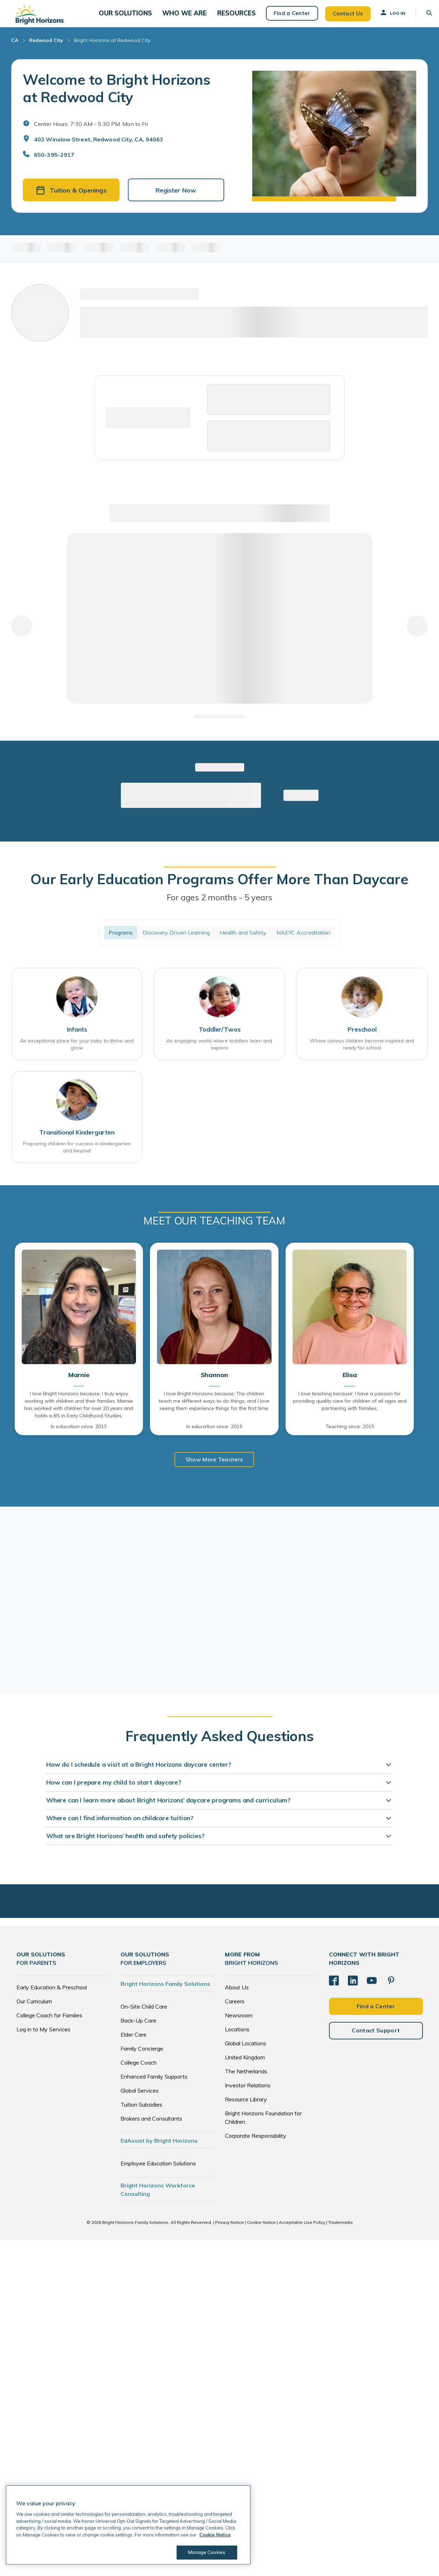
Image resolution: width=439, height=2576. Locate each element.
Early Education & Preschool (51, 1997)
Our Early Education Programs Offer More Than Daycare (219, 887)
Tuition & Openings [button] (71, 198)
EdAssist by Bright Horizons (159, 2150)
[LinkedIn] (353, 1990)
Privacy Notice (229, 2232)
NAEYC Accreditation (303, 940)
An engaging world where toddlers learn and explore (219, 1053)
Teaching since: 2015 (349, 1436)
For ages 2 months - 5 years (220, 905)
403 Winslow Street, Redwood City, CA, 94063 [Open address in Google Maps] (98, 146)
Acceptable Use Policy (302, 2232)
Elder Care (133, 2044)
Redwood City (46, 47)
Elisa (350, 1385)
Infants (77, 1038)
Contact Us (341, 17)
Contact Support (376, 2039)
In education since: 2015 (214, 1436)
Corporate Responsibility (255, 2145)
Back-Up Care (138, 2030)
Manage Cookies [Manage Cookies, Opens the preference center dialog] (205, 2552)
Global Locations (245, 2053)
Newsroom (239, 2025)
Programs (121, 940)
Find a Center (285, 17)
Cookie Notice (261, 2232)
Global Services (140, 2100)
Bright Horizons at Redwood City (112, 47)
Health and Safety (243, 940)
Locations (237, 2039)
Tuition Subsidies (141, 2114)
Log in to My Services (43, 2039)
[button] (138, 17)
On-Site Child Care (144, 2016)
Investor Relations (247, 2095)
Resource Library (246, 2109)
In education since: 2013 (79, 1436)
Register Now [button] (176, 198)
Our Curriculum (34, 2011)
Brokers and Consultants (151, 2128)
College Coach (139, 2072)
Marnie (78, 1385)
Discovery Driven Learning (176, 940)
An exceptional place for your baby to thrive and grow (76, 1053)
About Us (237, 1997)
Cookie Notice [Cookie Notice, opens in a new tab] (215, 2534)
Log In (385, 16)
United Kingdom (245, 2067)
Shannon (214, 1385)
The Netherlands (246, 2081)
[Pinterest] (391, 1990)
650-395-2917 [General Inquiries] (54, 162)
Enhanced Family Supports (154, 2086)
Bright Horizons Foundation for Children (263, 2127)
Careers (235, 2011)
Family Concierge (142, 2058)
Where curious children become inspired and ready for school (362, 1053)
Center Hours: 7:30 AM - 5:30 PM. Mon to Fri (91, 131)
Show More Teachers (214, 1469)
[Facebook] (334, 1990)
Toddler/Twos (220, 1038)
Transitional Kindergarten (77, 1142)
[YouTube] (372, 1990)
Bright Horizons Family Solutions (165, 1993)
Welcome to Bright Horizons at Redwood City (117, 95)
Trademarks (340, 2232)
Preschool (362, 1038)
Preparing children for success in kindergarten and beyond (77, 1157)
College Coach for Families (49, 2025)
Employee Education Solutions (158, 2173)
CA (14, 47)
